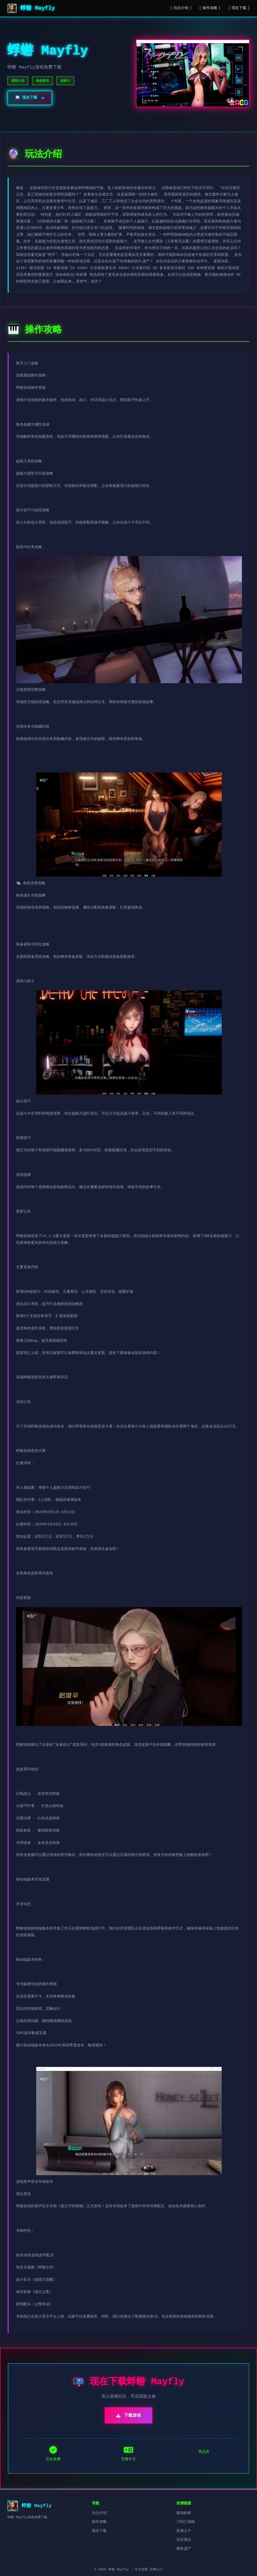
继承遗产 (183, 2549)
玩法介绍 (180, 8)
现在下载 (238, 8)
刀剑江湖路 (185, 2522)
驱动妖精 (183, 2513)
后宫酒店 (183, 2540)
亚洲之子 (183, 2531)
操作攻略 (209, 8)
